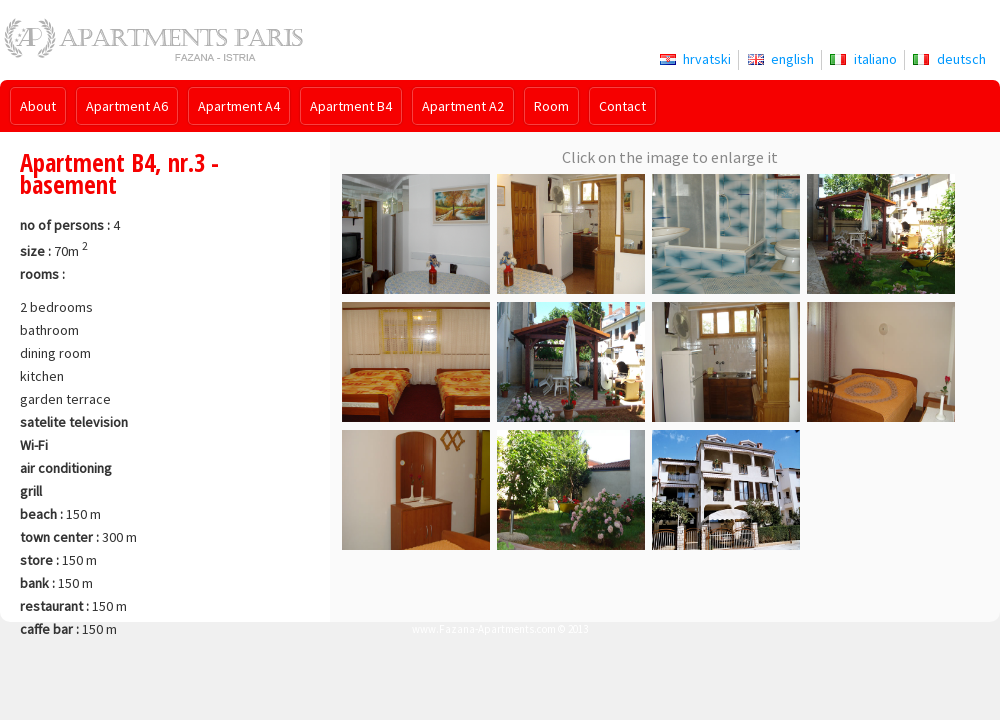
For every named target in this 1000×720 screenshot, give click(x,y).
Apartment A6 (127, 106)
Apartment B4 (351, 106)
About (38, 106)
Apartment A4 (239, 106)
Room (551, 106)
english (792, 59)
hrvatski (707, 59)
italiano (875, 59)
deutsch (961, 59)
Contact (622, 106)
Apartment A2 (463, 106)
